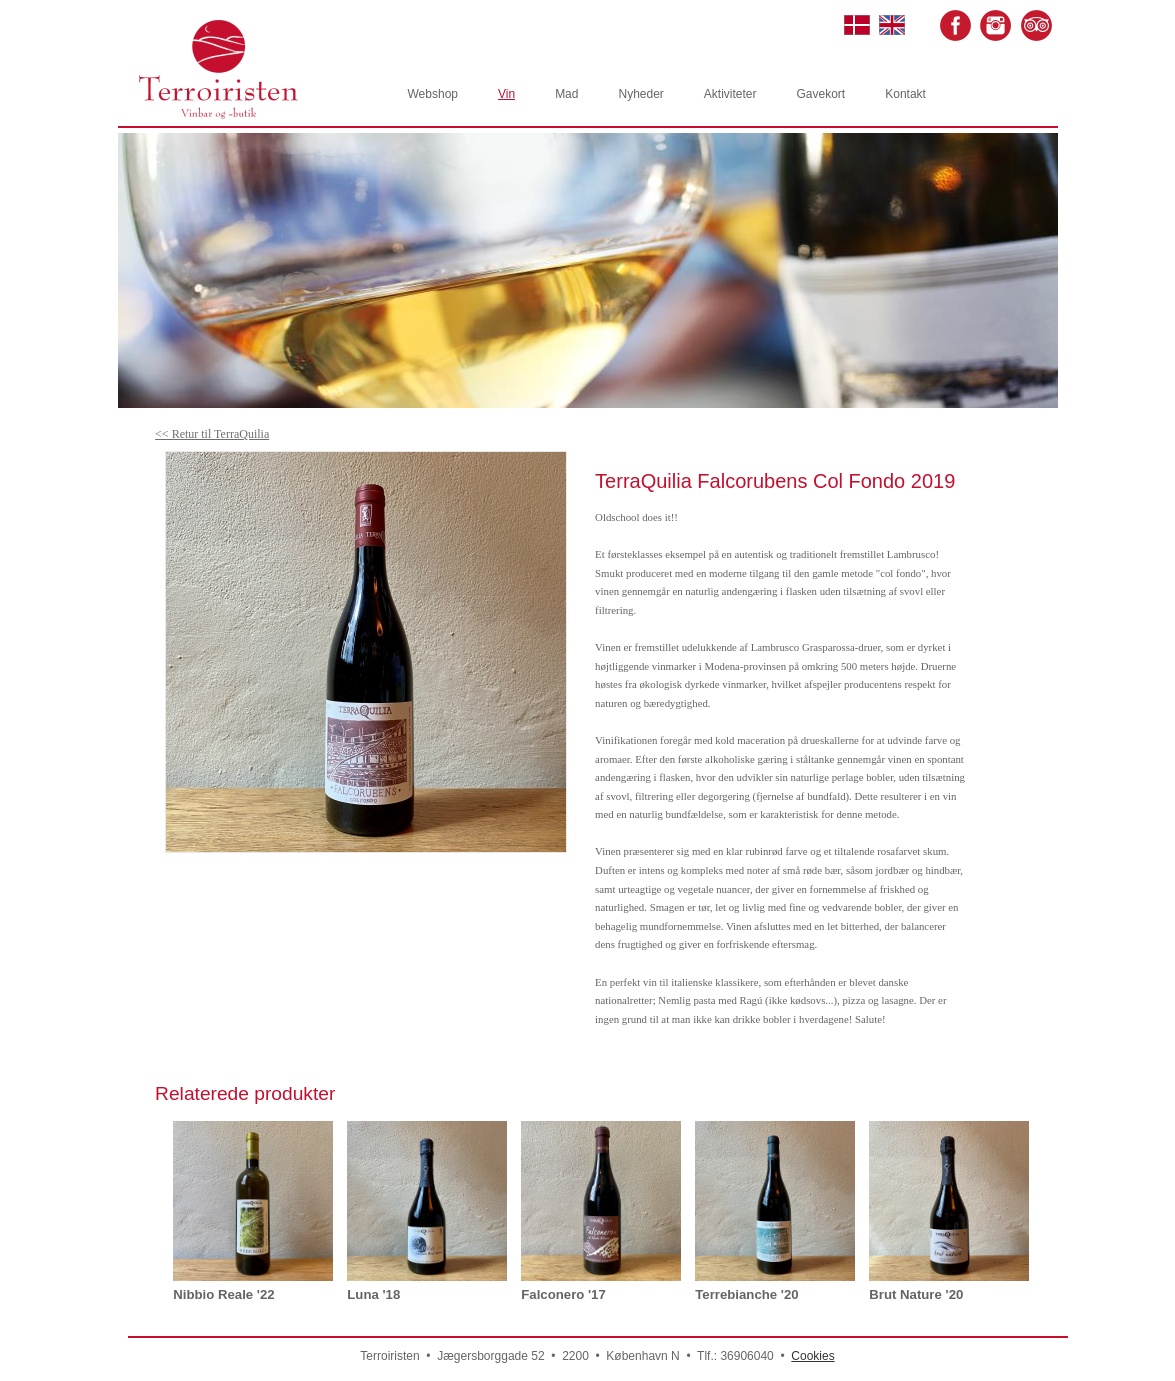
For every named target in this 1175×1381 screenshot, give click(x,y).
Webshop (433, 94)
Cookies (812, 1356)
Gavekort (821, 94)
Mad (566, 94)
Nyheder (640, 94)
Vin (506, 94)
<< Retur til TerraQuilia (212, 434)
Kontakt (905, 94)
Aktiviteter (730, 94)
